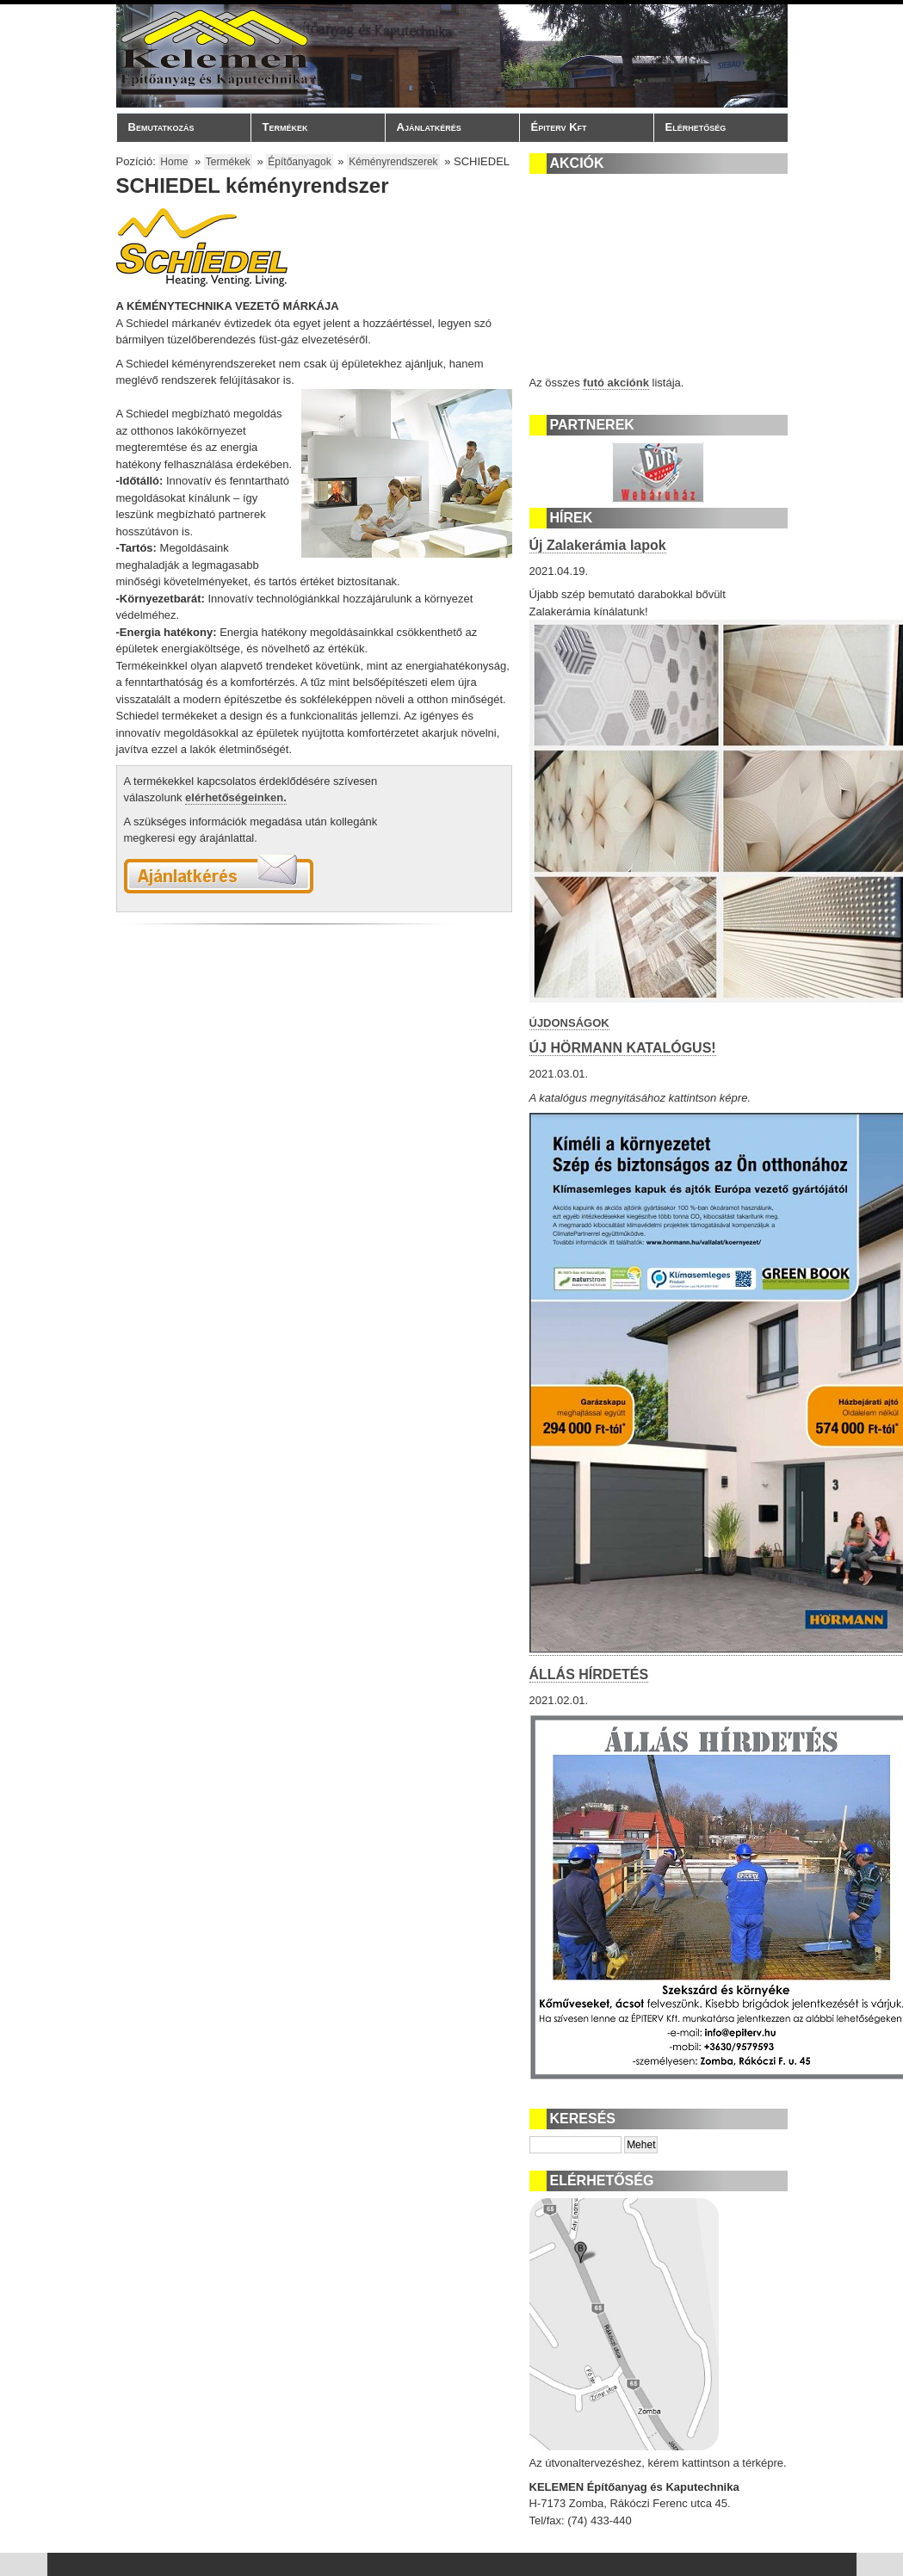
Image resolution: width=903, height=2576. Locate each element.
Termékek (313, 127)
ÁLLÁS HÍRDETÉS (589, 1674)
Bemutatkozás (179, 127)
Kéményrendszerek (393, 162)
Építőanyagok (299, 162)
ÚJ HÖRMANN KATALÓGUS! (622, 1048)
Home (174, 162)
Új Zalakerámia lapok (597, 545)
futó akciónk (616, 382)
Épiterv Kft (582, 127)
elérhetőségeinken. (236, 797)
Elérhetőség (696, 126)
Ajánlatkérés (429, 126)
